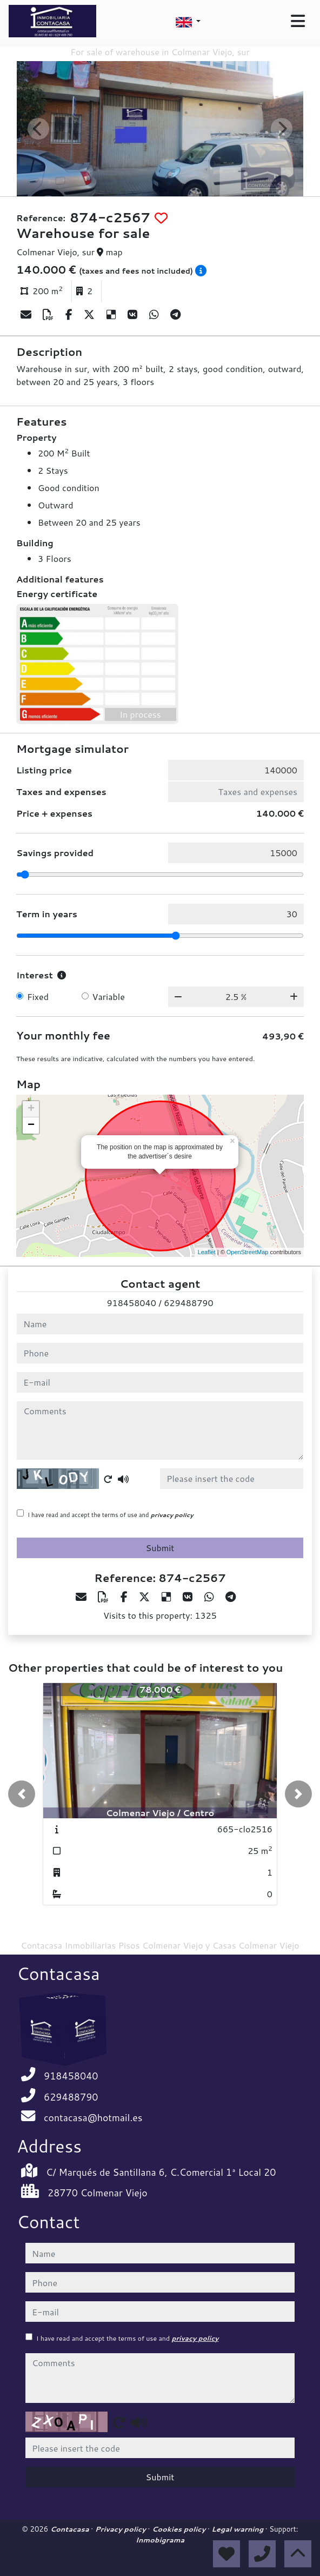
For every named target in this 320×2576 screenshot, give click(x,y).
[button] (21, 1793)
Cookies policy (180, 2529)
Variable (108, 996)
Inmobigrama (160, 2540)
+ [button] (31, 1109)
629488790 (188, 1302)
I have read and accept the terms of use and (111, 1515)
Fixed (38, 996)
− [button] (31, 1125)
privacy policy (172, 1515)
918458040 (131, 1302)
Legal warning (238, 2529)
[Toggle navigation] (297, 21)
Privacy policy (121, 2529)
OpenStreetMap (247, 1252)
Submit (160, 1547)
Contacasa (70, 2529)
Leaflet (207, 1252)
